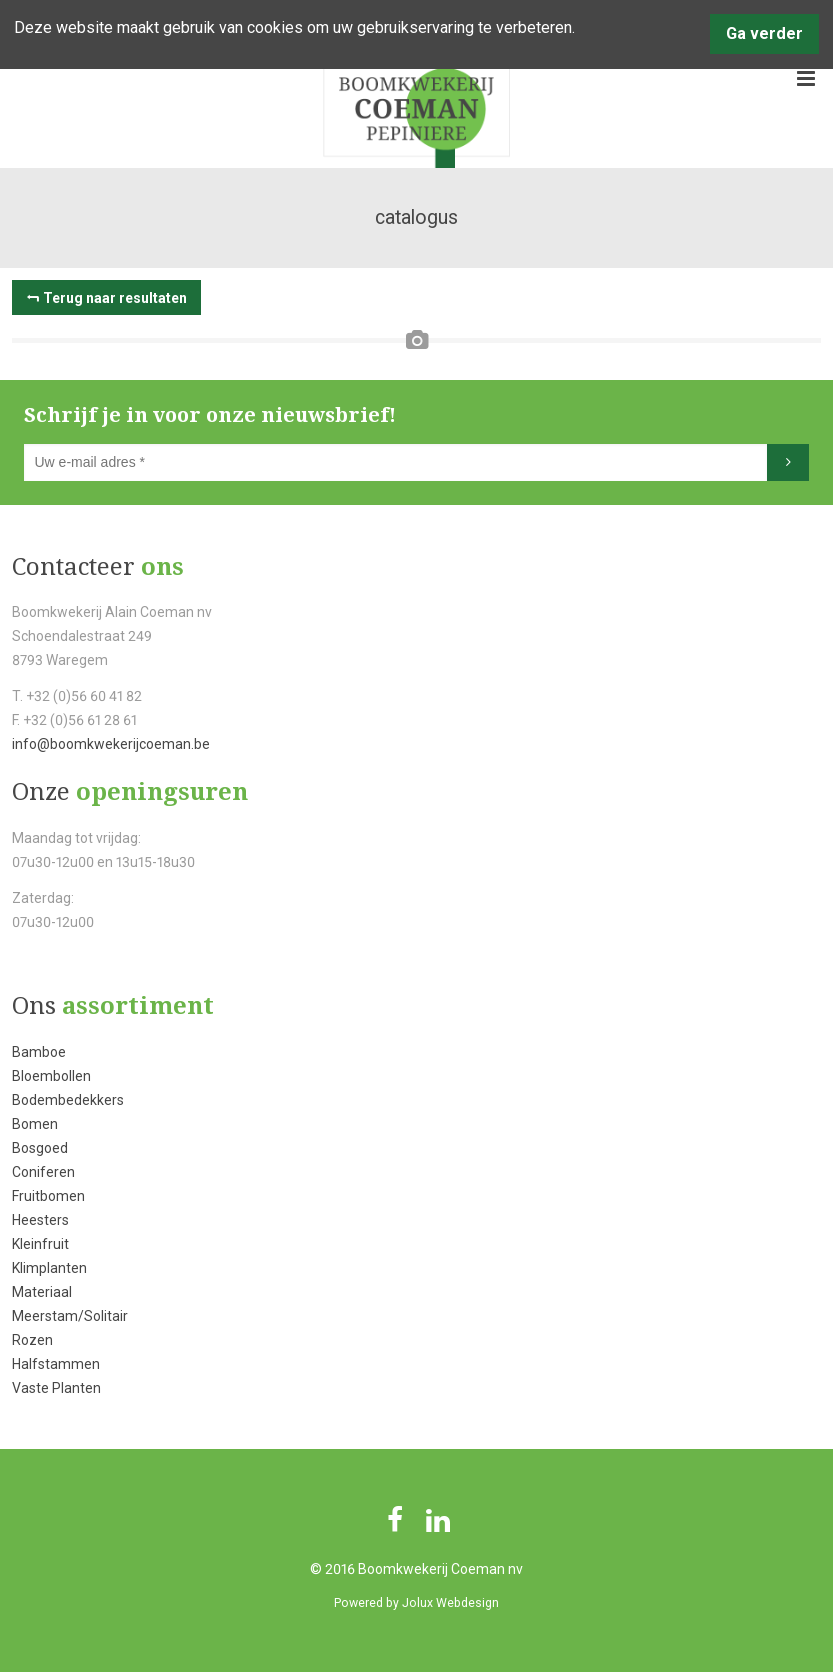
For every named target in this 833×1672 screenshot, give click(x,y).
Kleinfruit (40, 1244)
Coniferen (43, 1172)
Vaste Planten (56, 1388)
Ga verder (764, 33)
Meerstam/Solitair (70, 1316)
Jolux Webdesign (450, 1603)
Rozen (32, 1340)
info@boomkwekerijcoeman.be (111, 744)
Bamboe (39, 1052)
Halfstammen (56, 1364)
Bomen (35, 1124)
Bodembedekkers (68, 1100)
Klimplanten (49, 1268)
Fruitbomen (48, 1196)
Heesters (40, 1220)
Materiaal (42, 1292)
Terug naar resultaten (115, 298)
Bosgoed (40, 1148)
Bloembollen (51, 1076)
